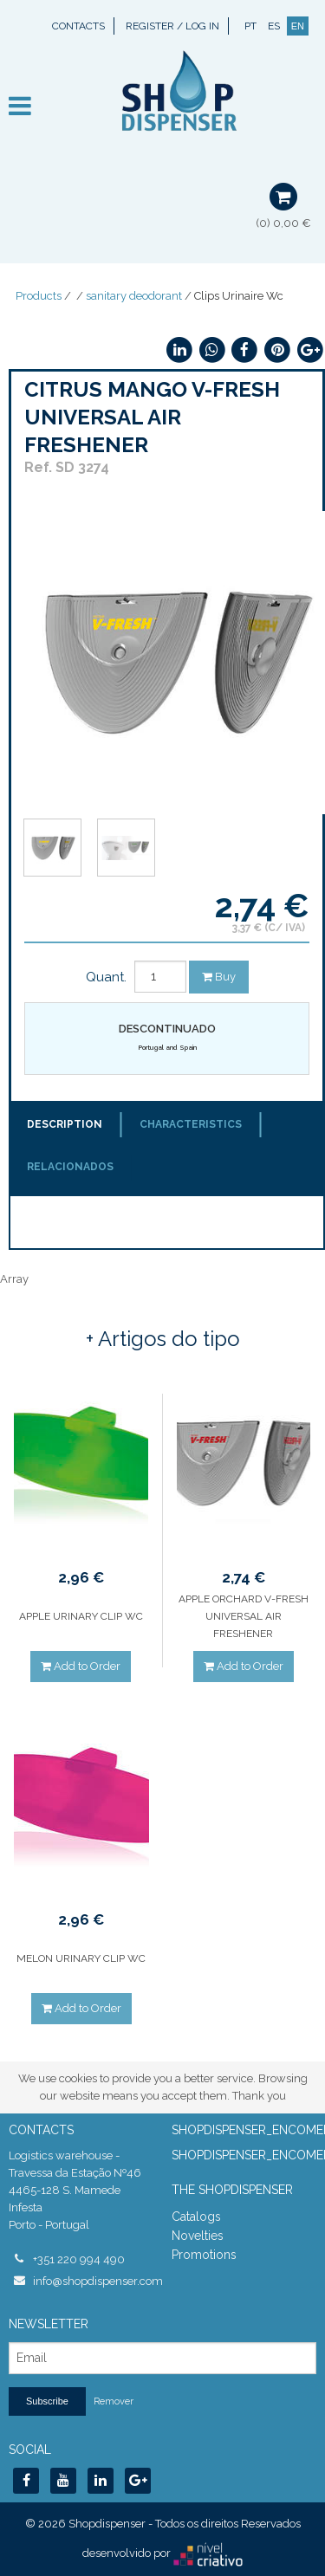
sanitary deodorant (134, 295)
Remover (113, 2401)
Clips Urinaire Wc (238, 295)
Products (39, 295)
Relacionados (70, 1167)
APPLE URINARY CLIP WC (81, 1616)
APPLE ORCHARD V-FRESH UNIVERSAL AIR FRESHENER (244, 1616)
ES (274, 26)
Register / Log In (172, 26)
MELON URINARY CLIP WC (81, 1958)
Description (64, 1124)
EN (297, 26)
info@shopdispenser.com (93, 2281)
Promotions (204, 2255)
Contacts (78, 26)
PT (250, 26)
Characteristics (191, 1124)
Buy (219, 976)
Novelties (198, 2236)
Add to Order (80, 1666)
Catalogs (196, 2216)
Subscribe (47, 2401)
